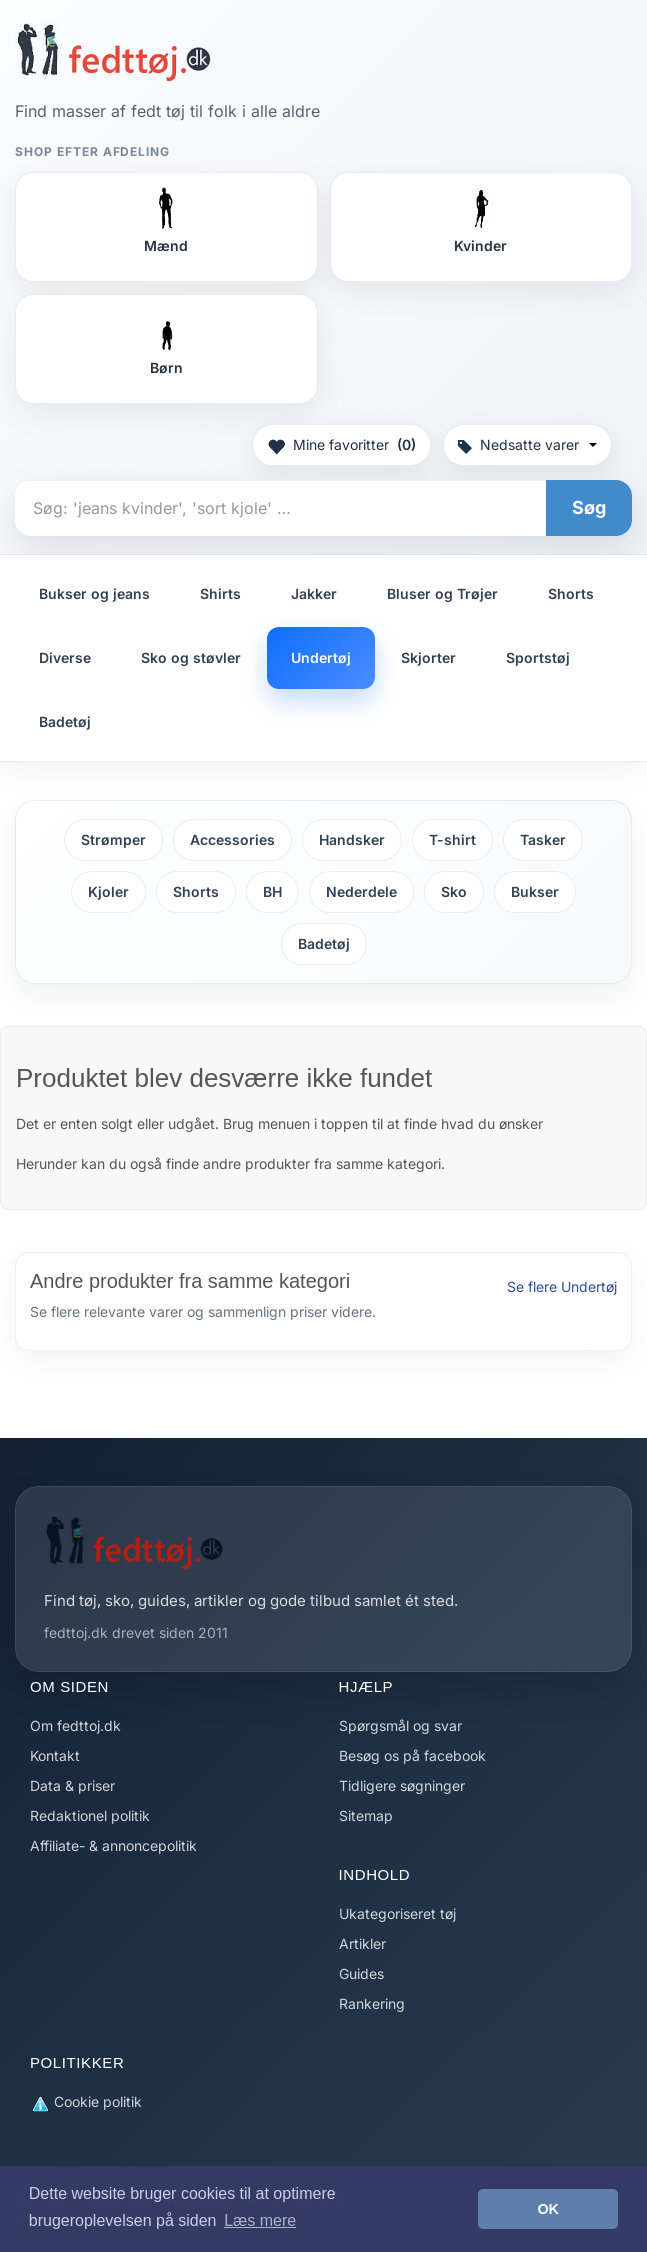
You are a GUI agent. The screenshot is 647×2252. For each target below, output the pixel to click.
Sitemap (366, 1815)
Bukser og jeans (94, 593)
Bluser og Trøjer (442, 593)
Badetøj (65, 721)
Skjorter (428, 657)
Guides (361, 1973)
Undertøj (321, 657)
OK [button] (548, 2209)
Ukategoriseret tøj (397, 1913)
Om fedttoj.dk (75, 1725)
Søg (589, 507)
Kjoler (108, 891)
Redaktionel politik (90, 1815)
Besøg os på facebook (412, 1755)
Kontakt (55, 1755)
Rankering (372, 2003)
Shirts (220, 593)
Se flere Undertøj (562, 1286)
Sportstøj (538, 657)
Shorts (571, 593)
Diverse (65, 657)
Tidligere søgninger (402, 1785)
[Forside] (113, 52)
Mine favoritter (341, 445)
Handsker (352, 839)
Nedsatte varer (527, 444)
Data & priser (72, 1785)
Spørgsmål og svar (400, 1725)
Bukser (535, 891)
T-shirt (452, 839)
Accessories (232, 839)
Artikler (362, 1943)
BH (272, 891)
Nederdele (361, 891)
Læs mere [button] (260, 2220)
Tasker (543, 839)
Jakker (314, 593)
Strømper (113, 839)
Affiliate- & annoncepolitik (113, 1845)
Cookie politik (86, 2102)
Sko (454, 891)
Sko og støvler (191, 657)
